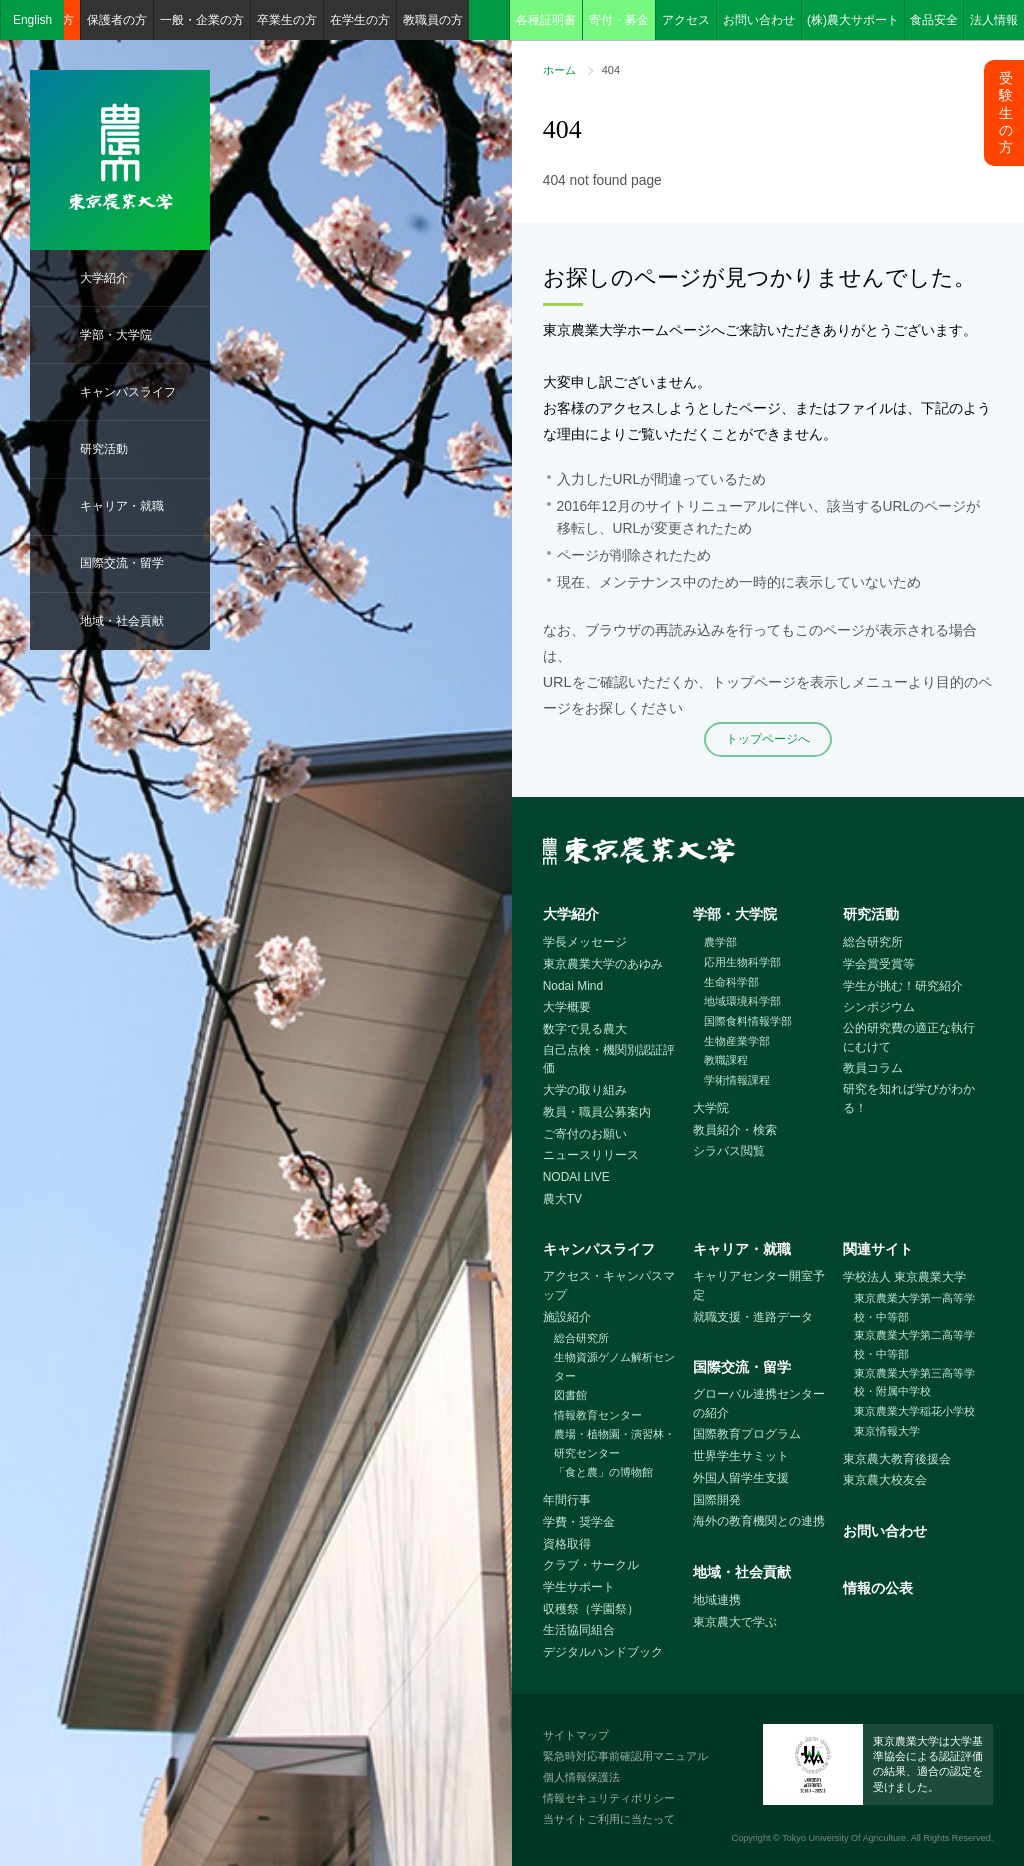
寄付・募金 (619, 20)
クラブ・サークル (591, 1565)
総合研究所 (873, 942)
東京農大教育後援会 (897, 1459)
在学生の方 (360, 20)
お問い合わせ (759, 20)
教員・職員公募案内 (597, 1112)
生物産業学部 (737, 1041)
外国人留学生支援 (741, 1478)
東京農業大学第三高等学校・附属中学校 (914, 1382)
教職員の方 (433, 20)
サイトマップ (576, 1735)
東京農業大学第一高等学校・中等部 (914, 1307)
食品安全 (934, 20)
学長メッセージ (585, 942)
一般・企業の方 (202, 20)
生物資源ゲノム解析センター (614, 1366)
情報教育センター (598, 1415)
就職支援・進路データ (753, 1317)
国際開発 (717, 1500)
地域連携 (717, 1600)
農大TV (562, 1199)
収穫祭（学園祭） (591, 1609)
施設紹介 (567, 1317)
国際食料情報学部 (748, 1021)
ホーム (559, 70)
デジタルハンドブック (603, 1652)
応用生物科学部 (742, 962)
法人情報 (994, 20)
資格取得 (567, 1544)
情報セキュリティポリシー (609, 1798)
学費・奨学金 (579, 1522)
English (32, 20)
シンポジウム (879, 1007)
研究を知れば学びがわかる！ (909, 1098)
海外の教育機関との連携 (759, 1521)
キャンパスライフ (128, 392)
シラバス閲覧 (729, 1151)
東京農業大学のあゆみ (603, 964)
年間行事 (567, 1500)
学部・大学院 (116, 335)
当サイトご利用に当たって (609, 1819)
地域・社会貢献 (122, 621)
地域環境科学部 (742, 1001)
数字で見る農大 (585, 1029)
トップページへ (768, 739)
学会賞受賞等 (879, 964)
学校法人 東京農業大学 (904, 1277)
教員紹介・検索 (735, 1130)
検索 (489, 20)
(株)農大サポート (853, 20)
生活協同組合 (579, 1630)
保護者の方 (117, 20)
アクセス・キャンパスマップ (609, 1285)
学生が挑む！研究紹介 (903, 986)
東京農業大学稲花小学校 (914, 1411)
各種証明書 (546, 20)
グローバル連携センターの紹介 (759, 1403)
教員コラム (873, 1068)
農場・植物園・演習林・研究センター (614, 1443)
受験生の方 (1006, 112)
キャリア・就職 (122, 506)
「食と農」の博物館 (603, 1472)
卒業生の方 (287, 20)
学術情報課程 (737, 1080)
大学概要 (567, 1007)
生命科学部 (731, 982)
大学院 (711, 1108)
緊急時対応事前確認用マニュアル (625, 1756)
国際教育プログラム (747, 1434)
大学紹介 (104, 278)
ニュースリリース (591, 1155)
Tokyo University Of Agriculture (844, 1838)
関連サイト (878, 1249)
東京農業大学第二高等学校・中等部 (914, 1344)
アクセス (686, 20)
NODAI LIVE (576, 1177)
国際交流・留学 (122, 563)
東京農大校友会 (885, 1480)
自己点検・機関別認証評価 (609, 1059)
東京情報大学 (887, 1431)
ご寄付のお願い (585, 1134)
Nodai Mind (573, 986)
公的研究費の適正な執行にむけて (909, 1037)
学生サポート (579, 1587)
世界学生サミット (741, 1456)
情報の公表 (878, 1588)
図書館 (570, 1395)
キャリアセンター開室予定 (759, 1285)
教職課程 (726, 1060)
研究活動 (104, 449)
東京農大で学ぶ (735, 1622)
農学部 (720, 942)
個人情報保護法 (581, 1777)
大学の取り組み (585, 1090)
